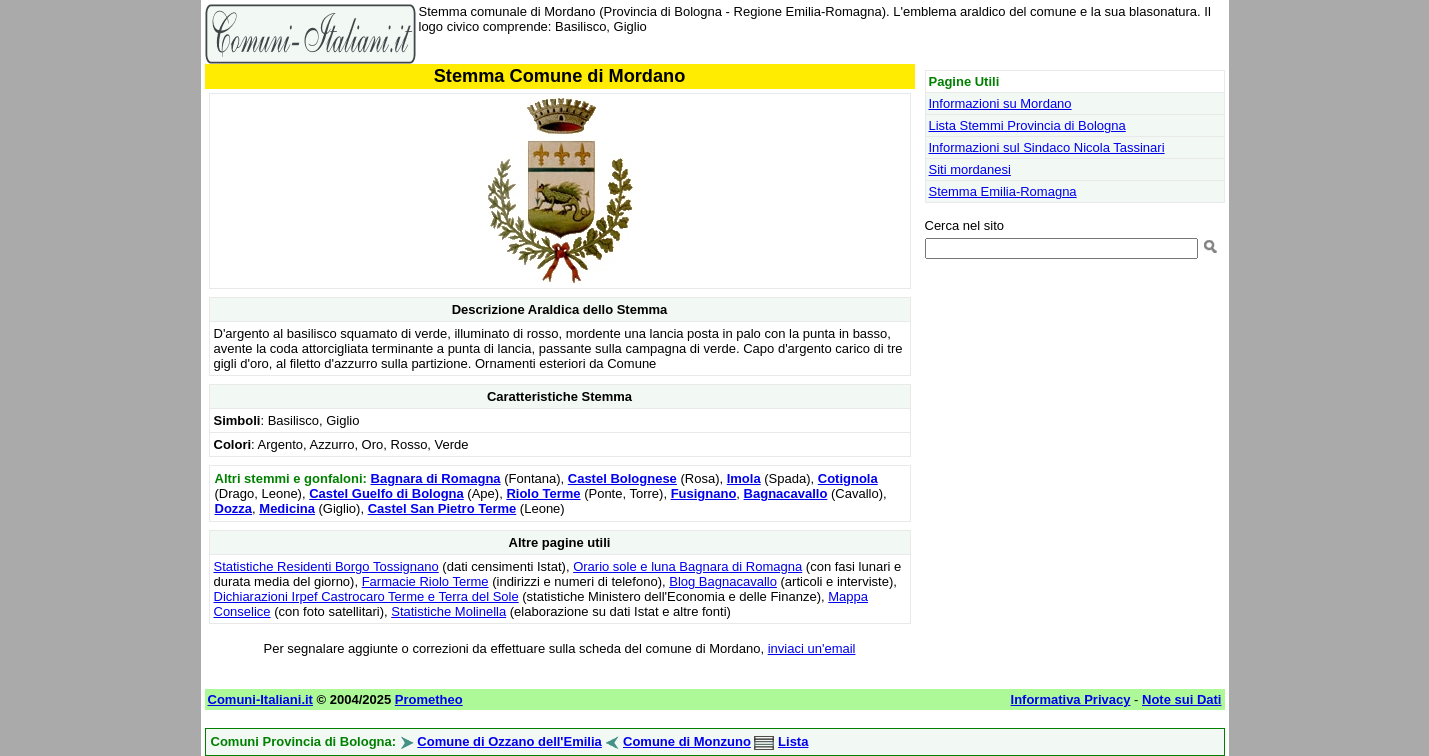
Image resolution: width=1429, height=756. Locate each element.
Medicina (287, 508)
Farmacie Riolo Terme (425, 581)
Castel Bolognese (622, 478)
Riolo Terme (543, 493)
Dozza (234, 508)
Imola (744, 478)
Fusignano (704, 493)
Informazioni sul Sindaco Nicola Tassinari (1047, 147)
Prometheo (429, 699)
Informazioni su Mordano (1000, 103)
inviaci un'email (812, 648)
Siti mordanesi (970, 169)
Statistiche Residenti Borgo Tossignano (326, 566)
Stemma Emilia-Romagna (1003, 191)
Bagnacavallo (786, 493)
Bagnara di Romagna (436, 478)
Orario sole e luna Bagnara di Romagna (687, 566)
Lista (793, 741)
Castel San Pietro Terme (442, 508)
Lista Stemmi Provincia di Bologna (1027, 125)
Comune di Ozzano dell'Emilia (509, 741)
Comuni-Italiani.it (260, 699)
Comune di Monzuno (687, 741)
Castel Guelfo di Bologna (386, 493)
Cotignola (848, 478)
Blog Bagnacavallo (723, 581)
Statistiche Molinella (448, 611)
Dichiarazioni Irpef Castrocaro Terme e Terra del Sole (366, 596)
